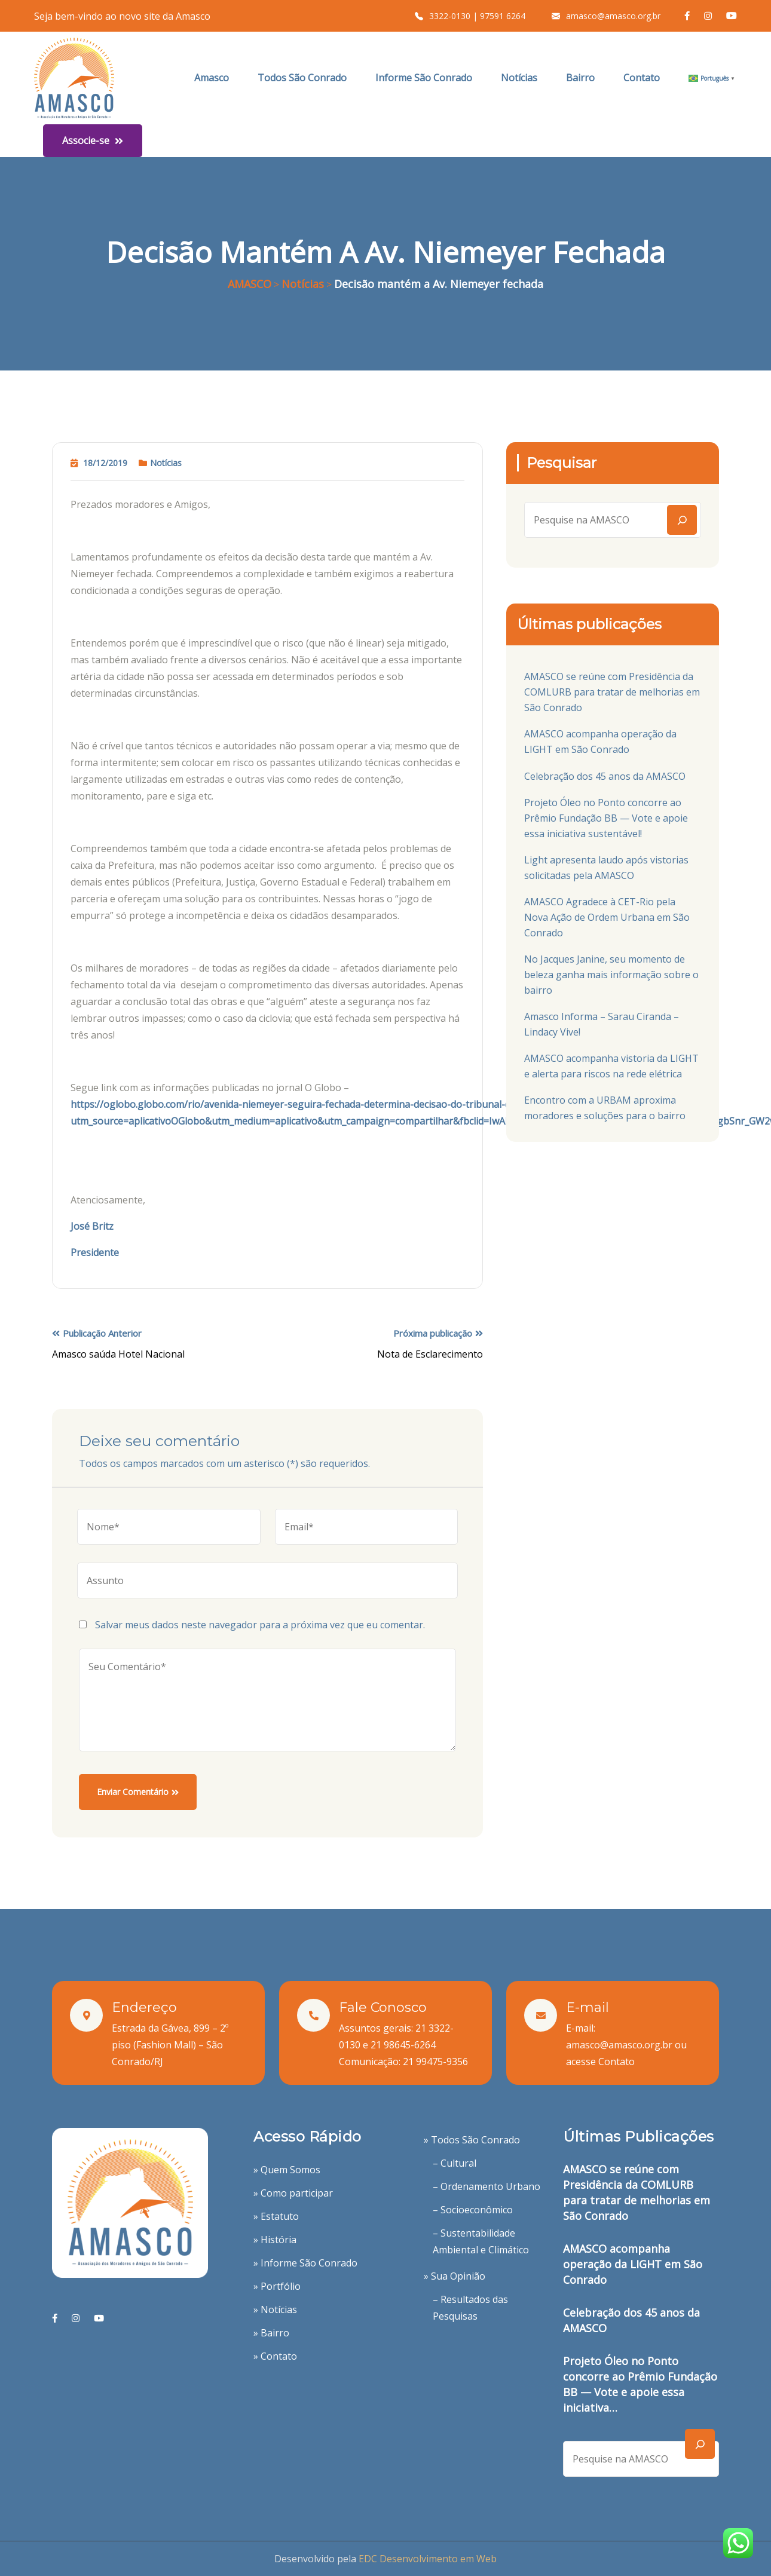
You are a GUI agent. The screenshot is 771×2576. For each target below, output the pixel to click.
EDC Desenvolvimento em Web (428, 2558)
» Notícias (275, 2309)
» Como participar (293, 2193)
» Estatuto (276, 2216)
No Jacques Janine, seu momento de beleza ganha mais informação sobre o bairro (611, 974)
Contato (641, 77)
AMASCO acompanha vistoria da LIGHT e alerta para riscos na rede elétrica (611, 1066)
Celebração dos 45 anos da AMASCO (605, 776)
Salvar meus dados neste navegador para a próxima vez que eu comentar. (260, 1624)
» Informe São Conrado (305, 2262)
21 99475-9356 (435, 2061)
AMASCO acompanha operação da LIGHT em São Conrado (600, 741)
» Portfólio (277, 2286)
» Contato (275, 2356)
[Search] (682, 520)
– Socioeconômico (473, 2209)
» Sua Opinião (454, 2276)
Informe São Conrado (423, 77)
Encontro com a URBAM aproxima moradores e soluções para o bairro (605, 1108)
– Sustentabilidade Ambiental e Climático (481, 2241)
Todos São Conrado (302, 77)
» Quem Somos (286, 2169)
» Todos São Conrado (472, 2139)
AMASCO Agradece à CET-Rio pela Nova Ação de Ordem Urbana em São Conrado (607, 917)
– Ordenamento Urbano (486, 2186)
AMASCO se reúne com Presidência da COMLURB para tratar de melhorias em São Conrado (612, 692)
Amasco (211, 77)
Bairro (580, 77)
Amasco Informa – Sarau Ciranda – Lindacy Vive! (601, 1024)
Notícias (519, 77)
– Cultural (454, 2163)
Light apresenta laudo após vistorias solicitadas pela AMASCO (606, 867)
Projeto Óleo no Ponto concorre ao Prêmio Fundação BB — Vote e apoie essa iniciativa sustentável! (606, 818)
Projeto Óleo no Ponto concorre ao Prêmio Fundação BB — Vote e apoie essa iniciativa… (640, 2384)
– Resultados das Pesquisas (470, 2308)
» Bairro (271, 2332)
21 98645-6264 (403, 2044)
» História (274, 2239)
